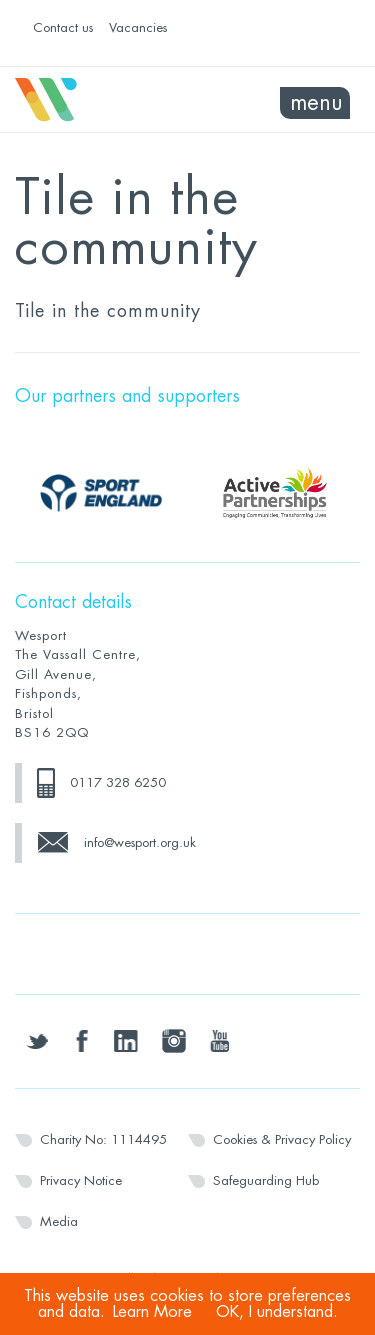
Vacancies (138, 27)
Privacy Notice (81, 1180)
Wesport (101, 100)
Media (59, 1221)
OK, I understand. (277, 1312)
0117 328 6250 (118, 782)
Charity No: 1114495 (103, 1139)
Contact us (63, 27)
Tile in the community (108, 311)
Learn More (152, 1312)
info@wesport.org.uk (140, 842)
